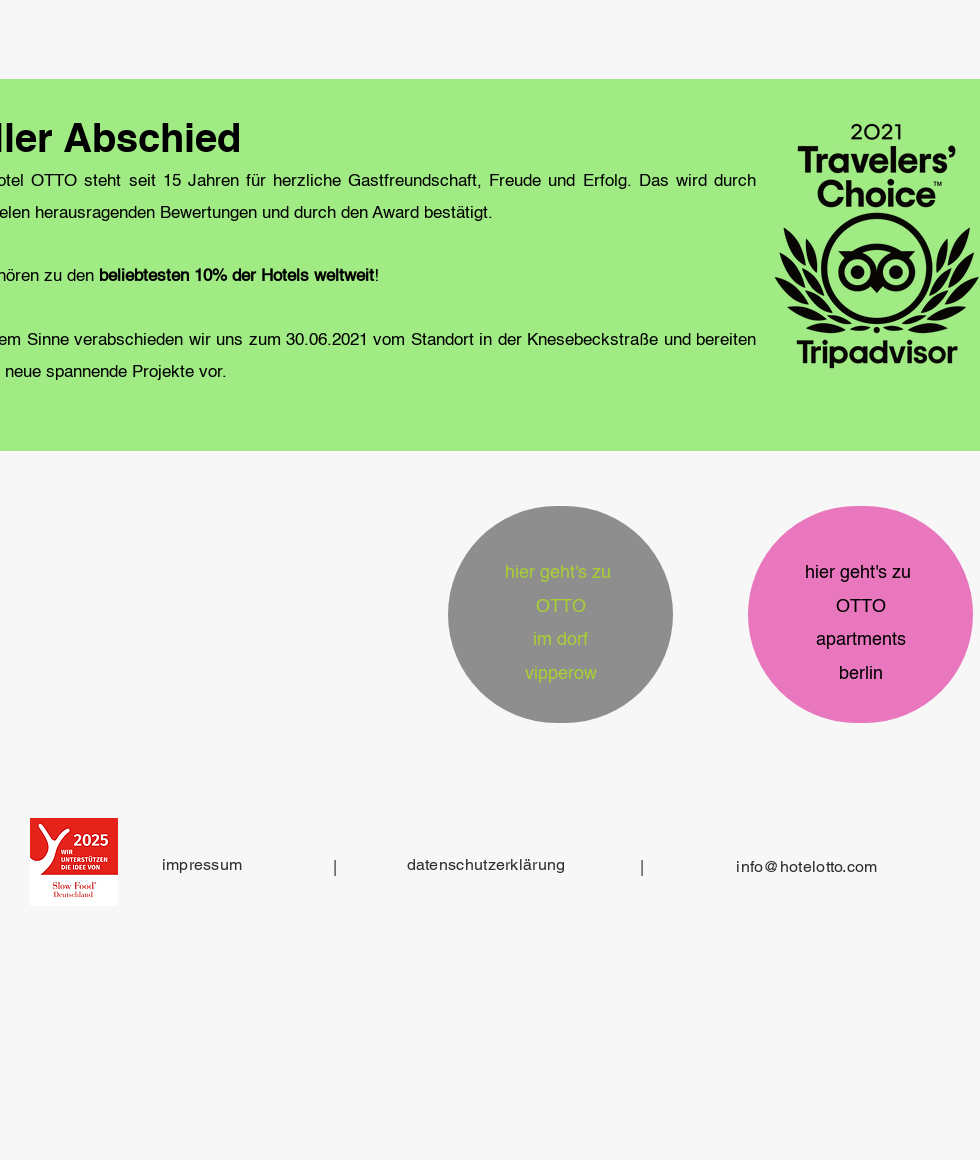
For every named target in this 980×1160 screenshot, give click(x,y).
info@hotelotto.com (806, 866)
